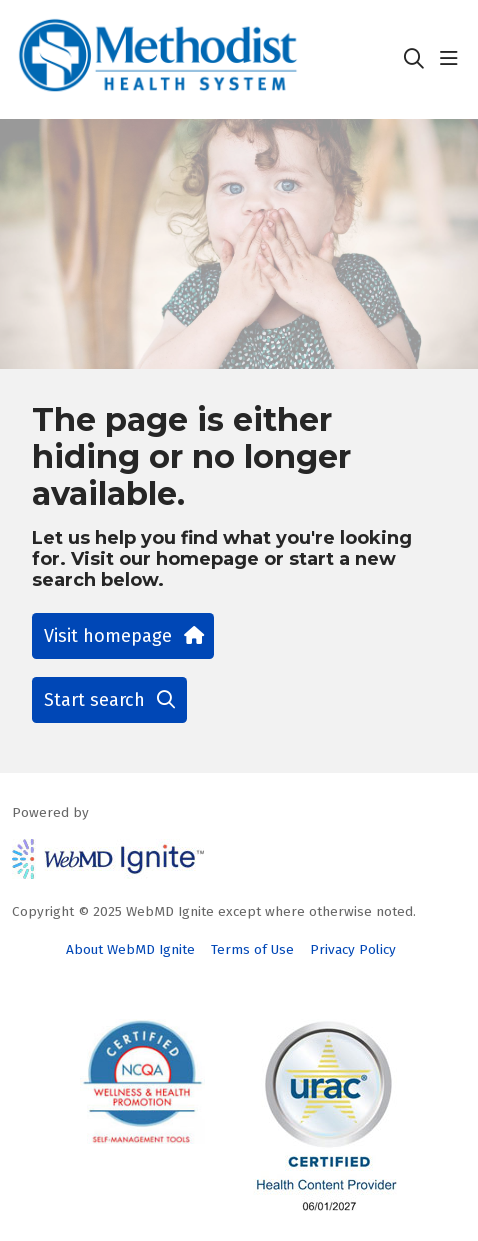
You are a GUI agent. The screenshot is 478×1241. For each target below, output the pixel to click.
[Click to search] (414, 59)
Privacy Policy (353, 949)
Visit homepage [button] (123, 636)
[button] (453, 59)
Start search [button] (109, 700)
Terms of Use (252, 949)
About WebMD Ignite (130, 949)
